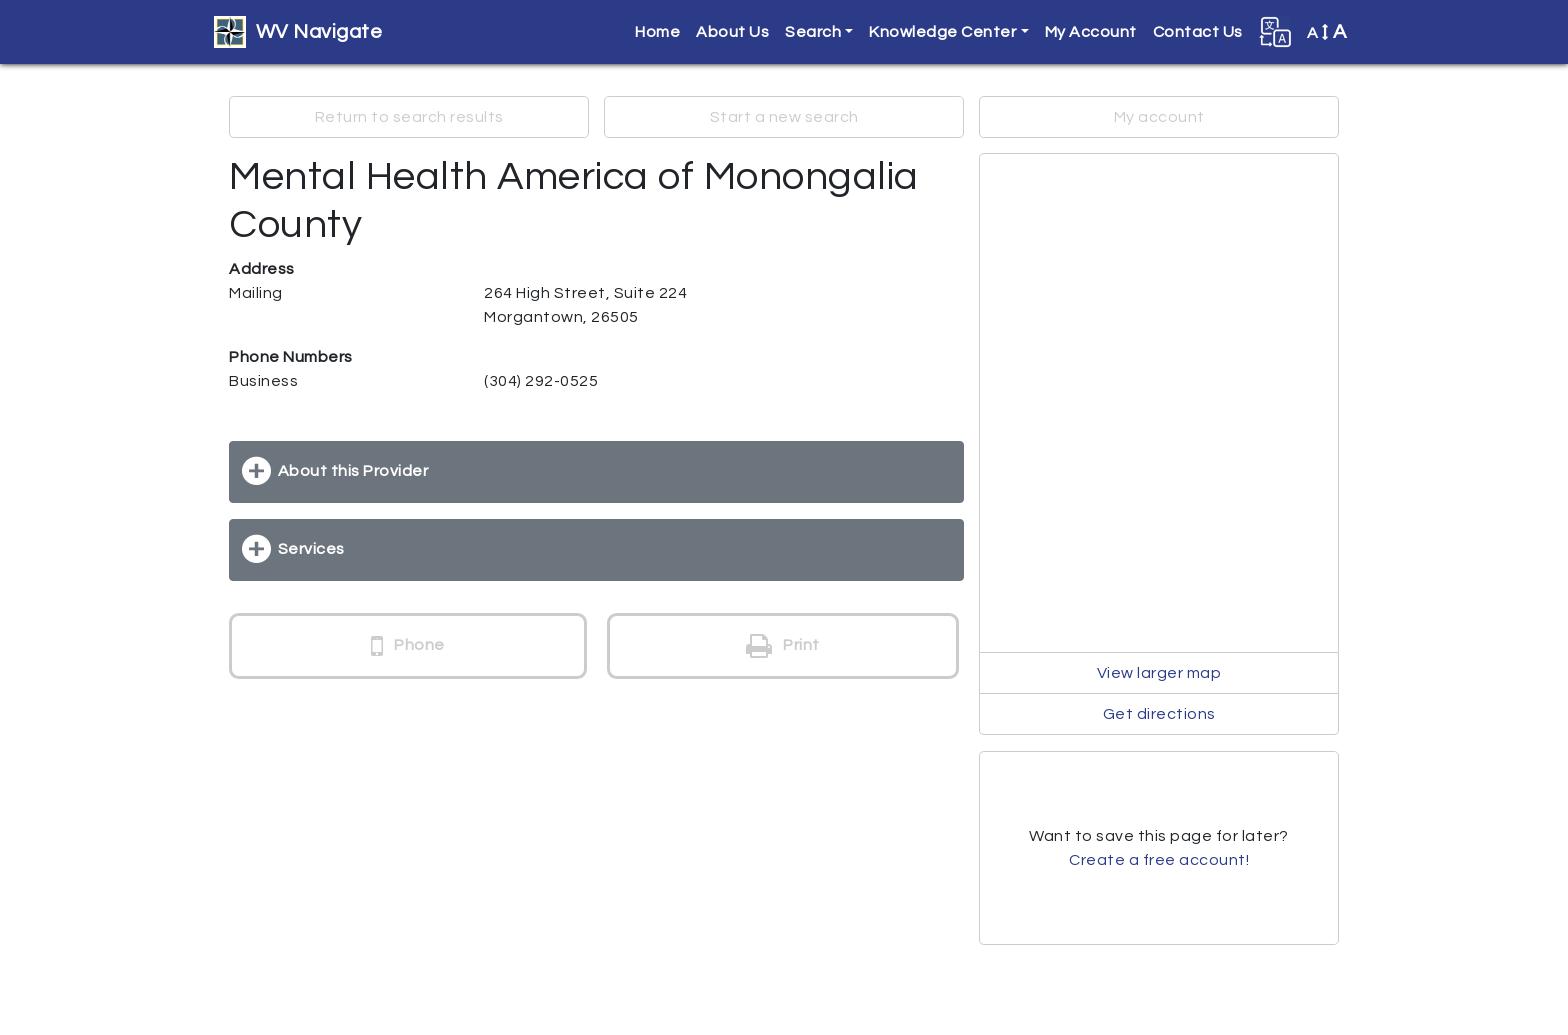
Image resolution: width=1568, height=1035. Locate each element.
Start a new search (784, 117)
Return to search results (409, 117)
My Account (1091, 32)
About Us (732, 32)
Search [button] (813, 32)
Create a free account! (1159, 860)
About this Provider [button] (353, 471)
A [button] (1327, 32)
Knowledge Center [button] (942, 32)
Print (783, 646)
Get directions (1159, 714)
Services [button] (311, 549)
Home (657, 32)
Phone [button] (408, 646)
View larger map (1159, 673)
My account (1159, 117)
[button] (1275, 32)
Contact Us (1198, 32)
